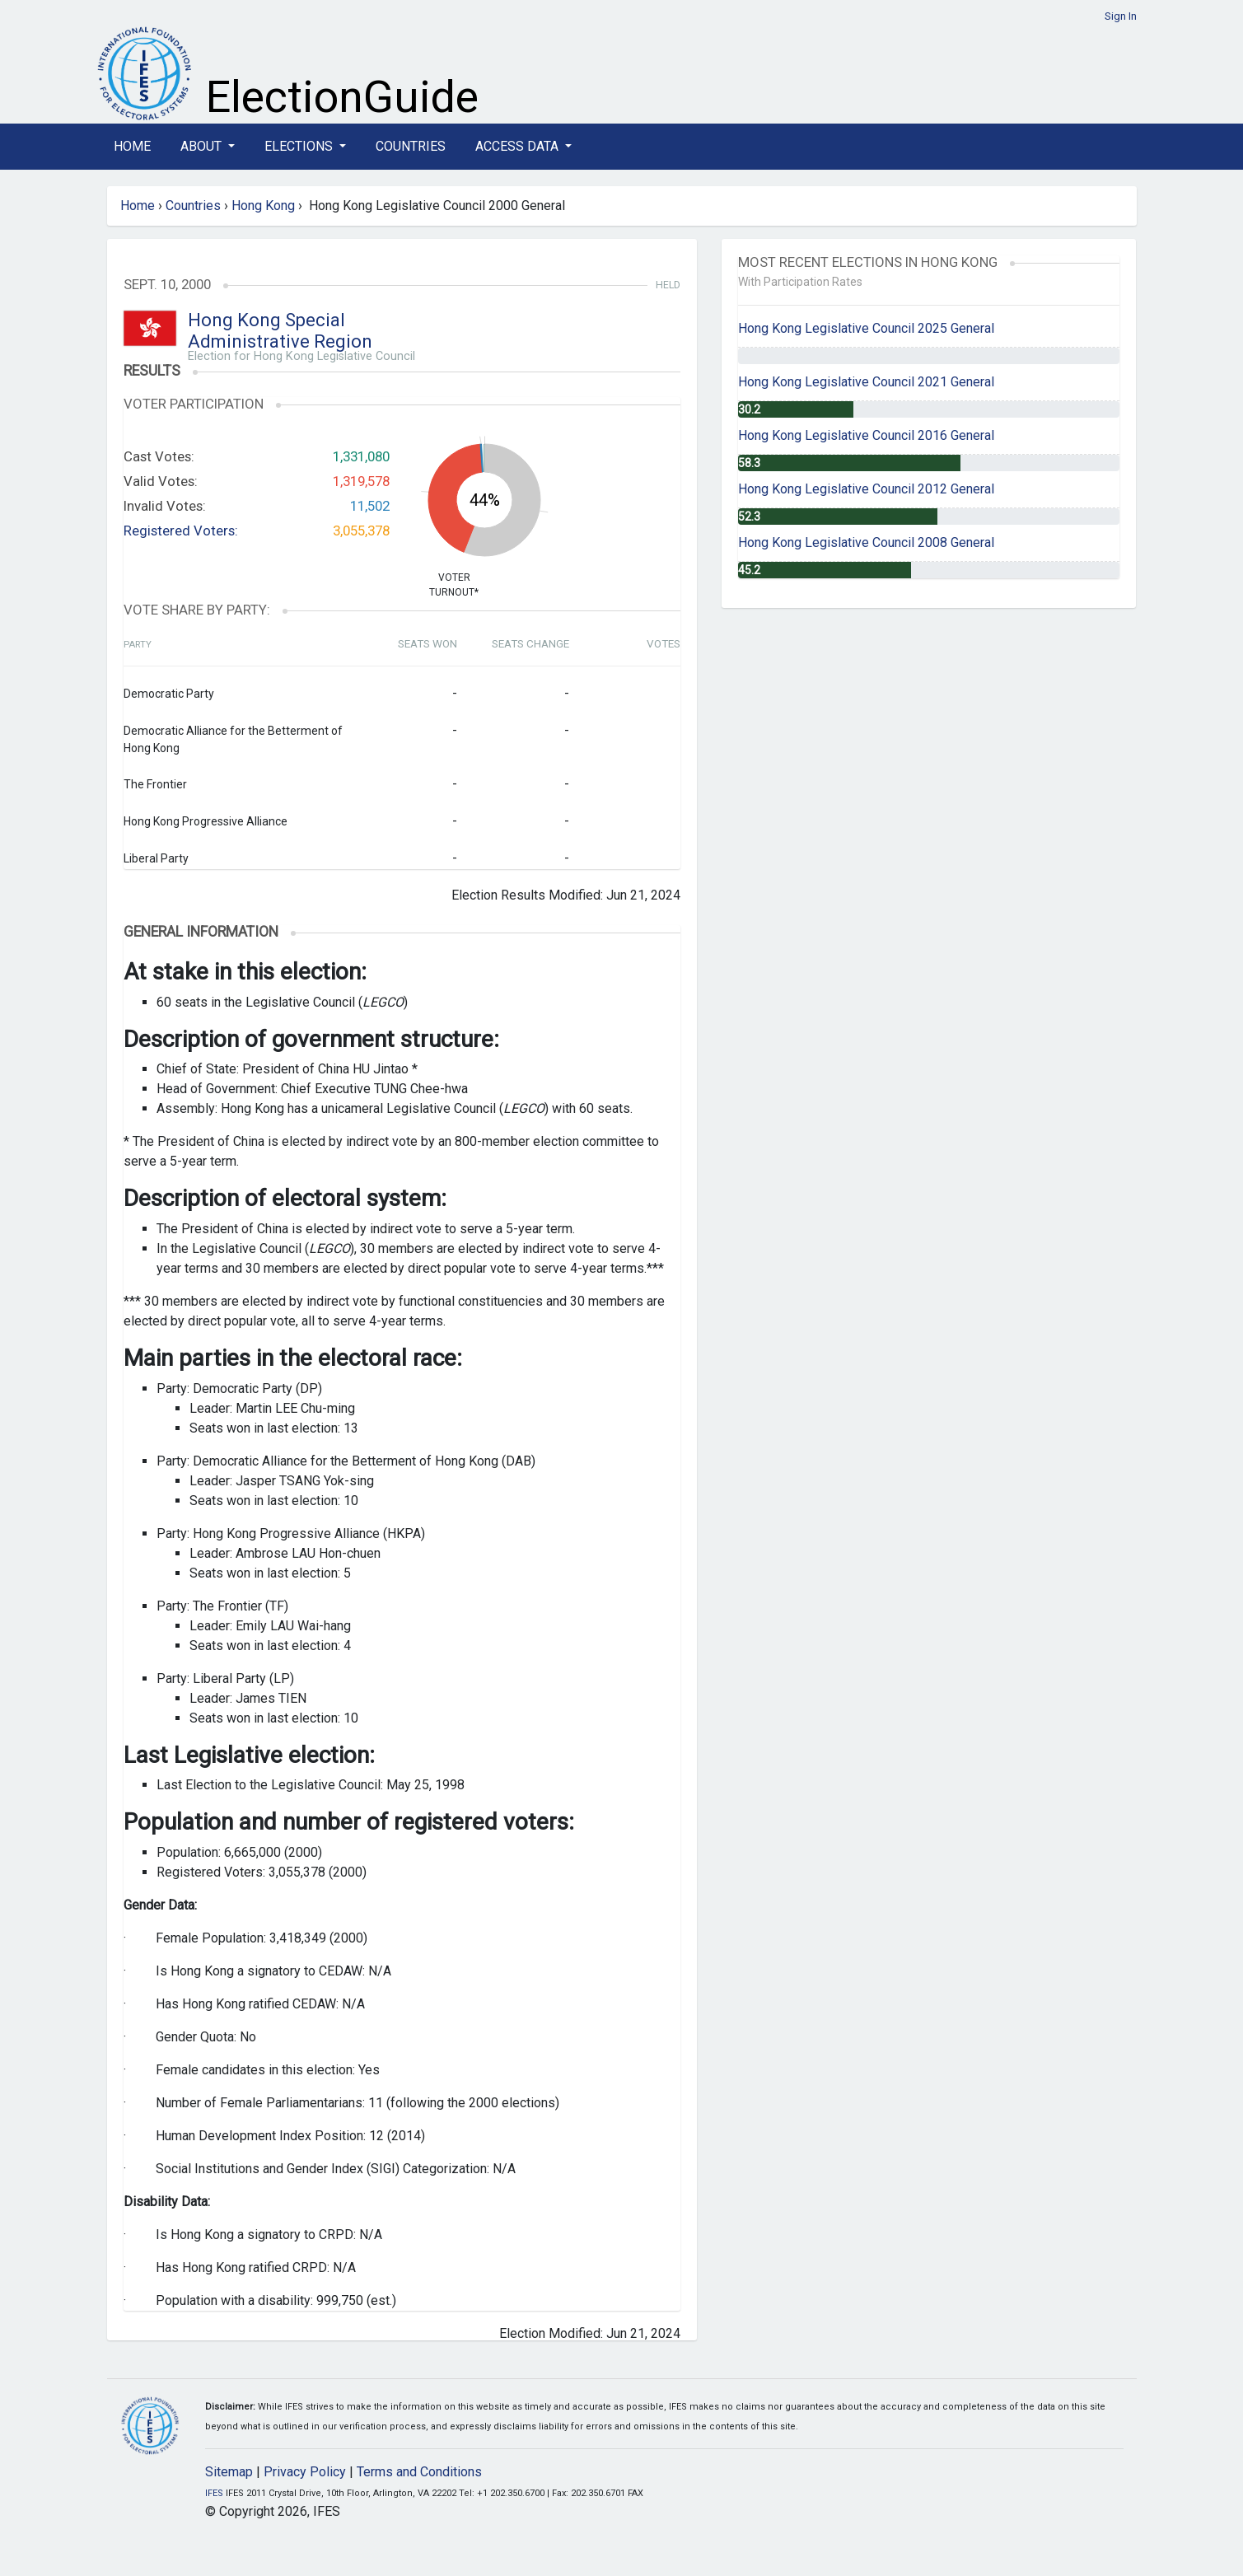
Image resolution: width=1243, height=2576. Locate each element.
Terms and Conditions (419, 2472)
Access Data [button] (518, 146)
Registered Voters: (181, 530)
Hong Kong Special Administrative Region (280, 331)
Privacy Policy (305, 2472)
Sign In (1121, 16)
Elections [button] (300, 146)
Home (132, 146)
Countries (411, 146)
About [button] (202, 146)
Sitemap (229, 2472)
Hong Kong (263, 205)
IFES (214, 2493)
